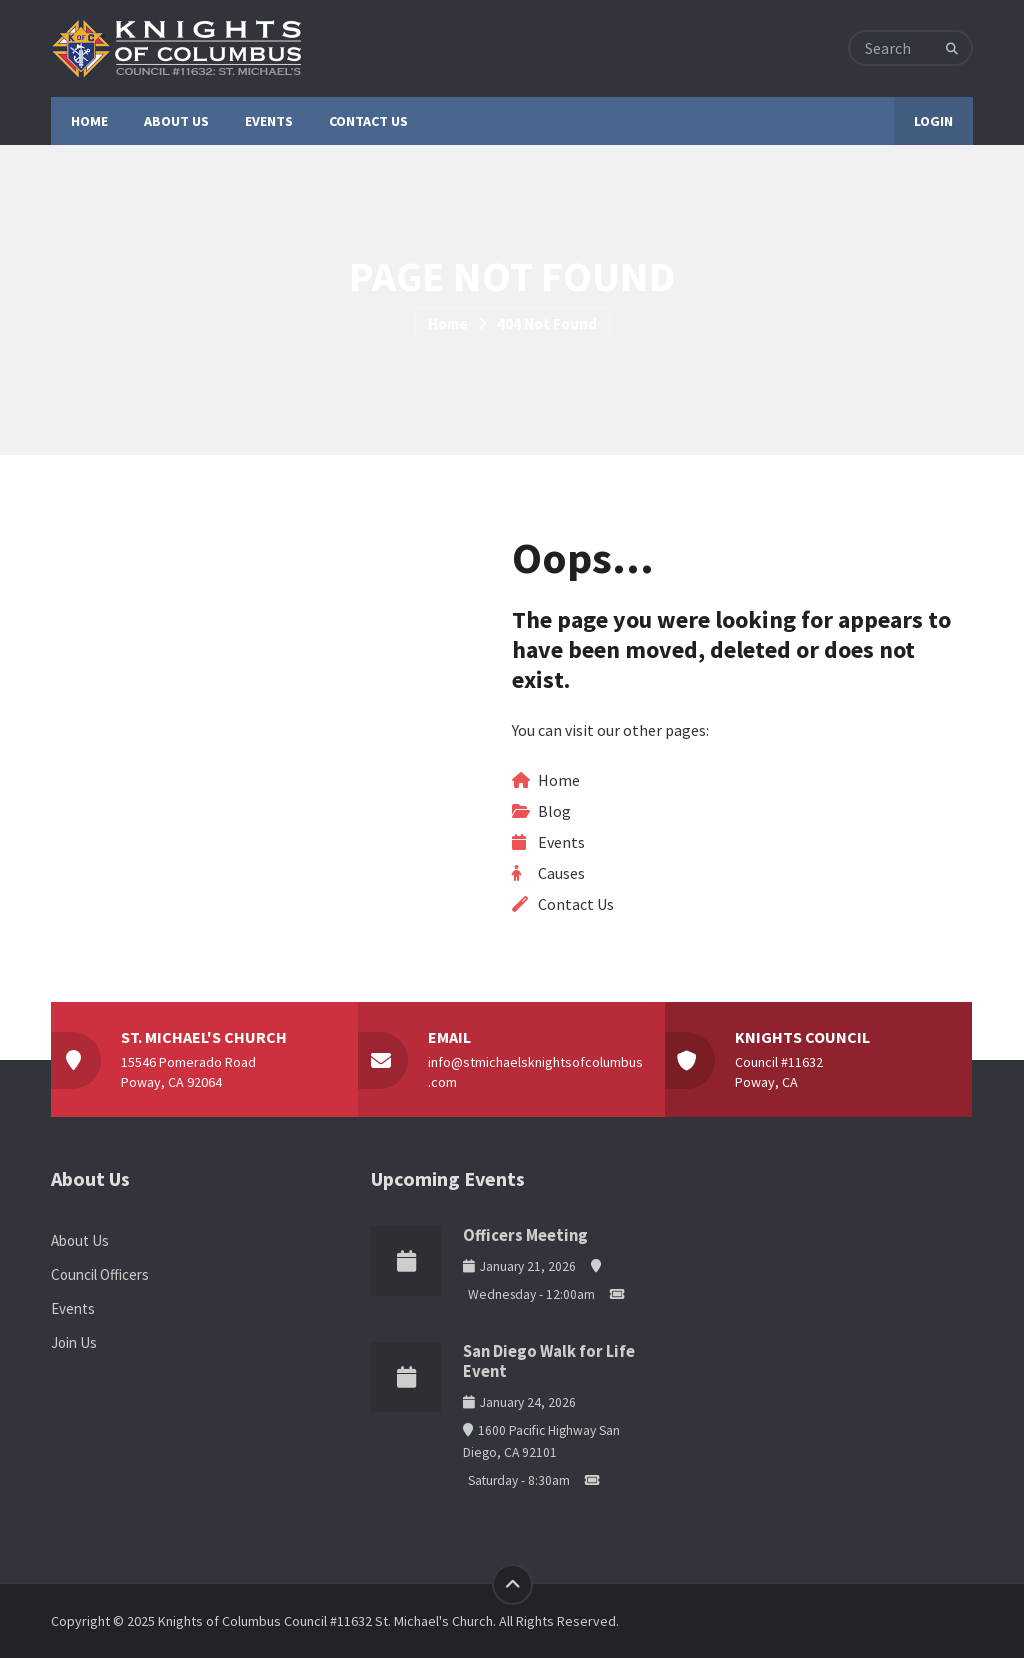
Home (448, 323)
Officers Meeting (525, 1235)
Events (561, 842)
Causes (561, 873)
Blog (554, 811)
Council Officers (100, 1274)
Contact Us (576, 904)
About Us (80, 1240)
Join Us (74, 1342)
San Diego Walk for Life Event (549, 1361)
